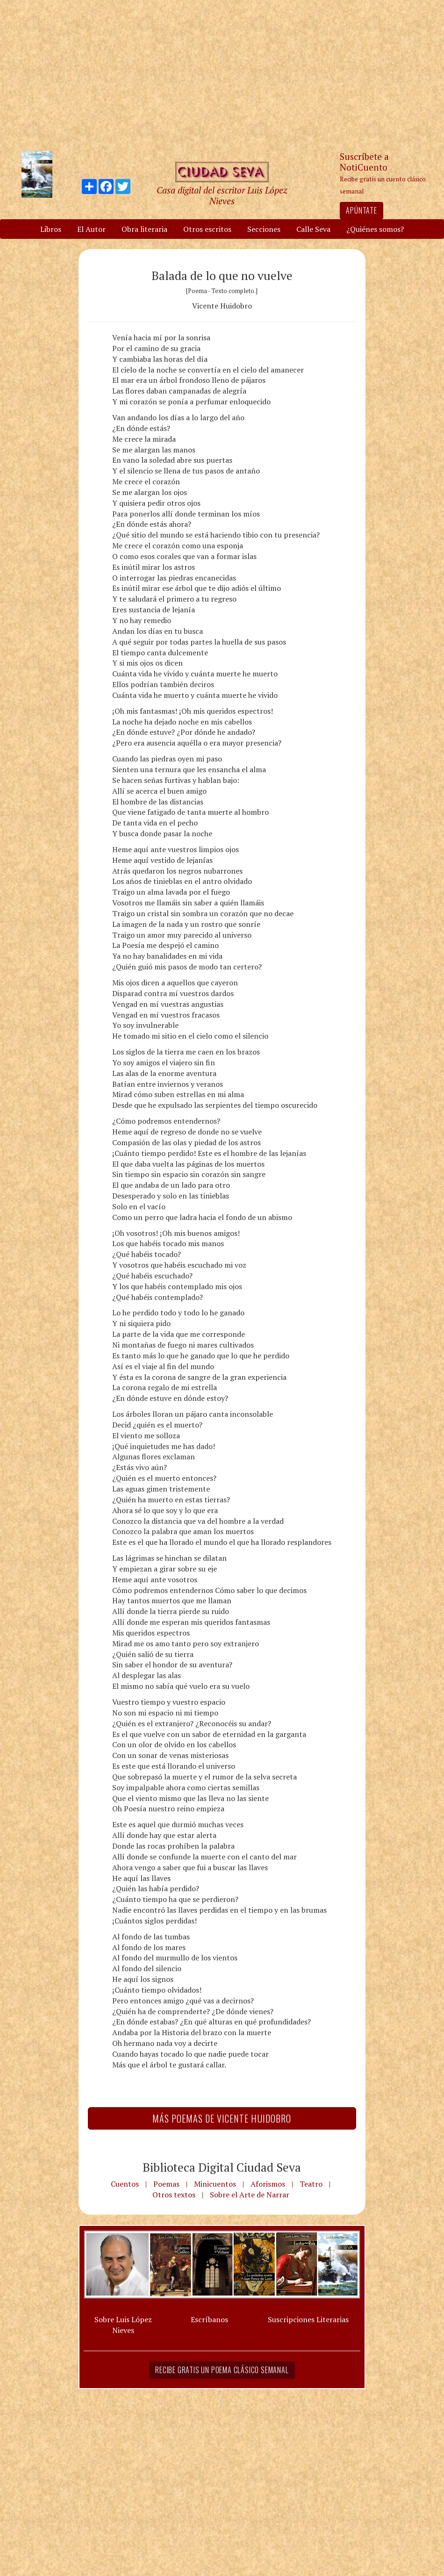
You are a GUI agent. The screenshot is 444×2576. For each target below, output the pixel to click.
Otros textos (173, 2194)
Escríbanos (209, 2319)
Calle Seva (313, 229)
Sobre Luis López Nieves (123, 2324)
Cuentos (125, 2184)
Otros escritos (207, 229)
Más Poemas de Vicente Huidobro (221, 2118)
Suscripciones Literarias (308, 2319)
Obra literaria (144, 229)
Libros (50, 229)
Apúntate (361, 210)
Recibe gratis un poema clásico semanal (221, 2369)
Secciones (263, 229)
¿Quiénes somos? (375, 229)
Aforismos (268, 2184)
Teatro (311, 2184)
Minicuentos (215, 2184)
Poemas (166, 2184)
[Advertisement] (222, 74)
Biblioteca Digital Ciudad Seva (222, 2167)
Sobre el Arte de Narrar (249, 2194)
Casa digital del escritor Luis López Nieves (222, 195)
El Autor (91, 229)
